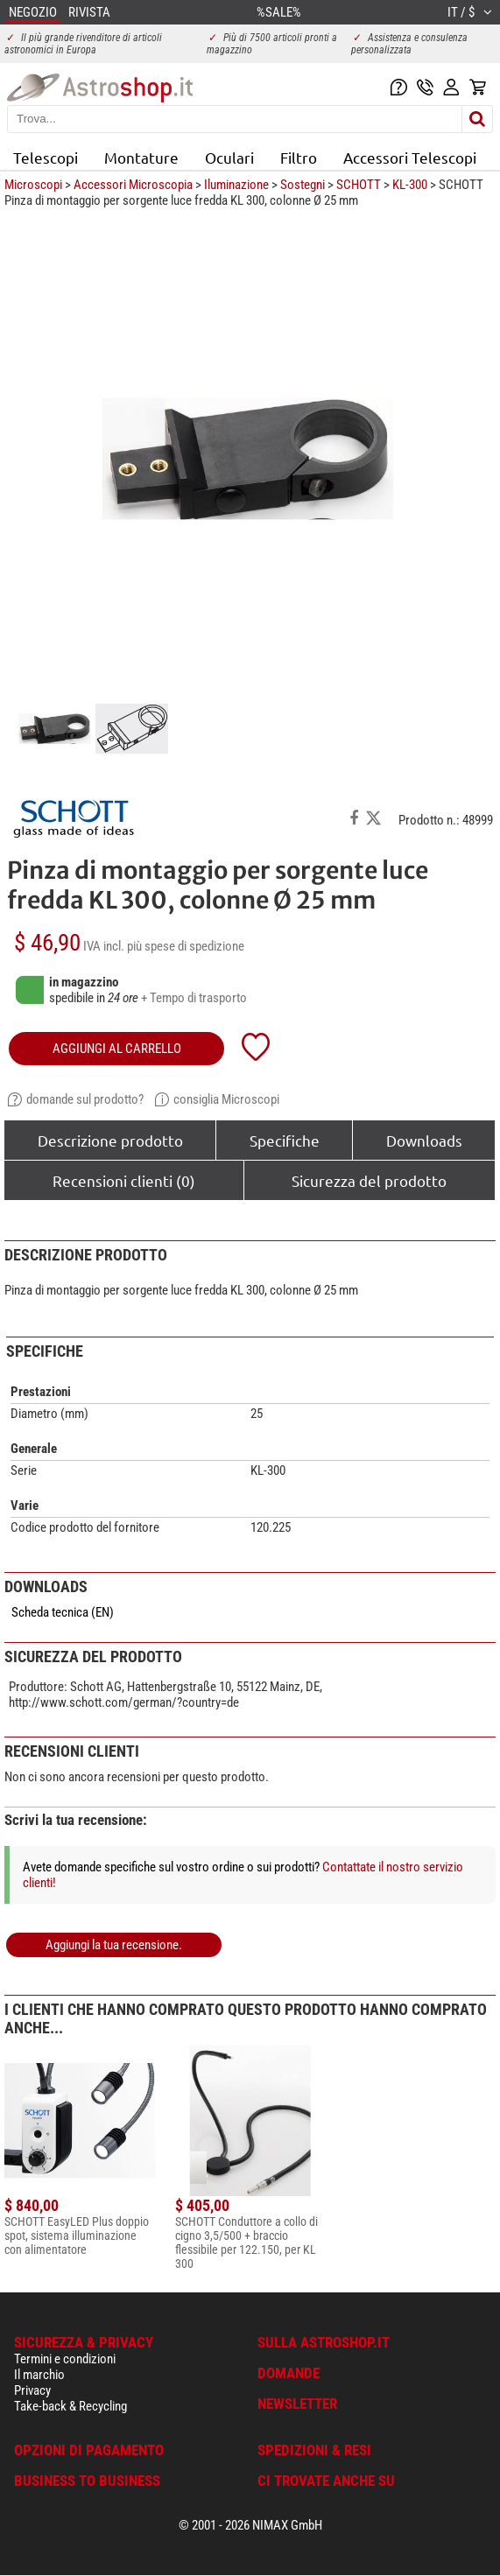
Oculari (229, 157)
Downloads (424, 1140)
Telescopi (45, 157)
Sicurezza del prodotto (369, 1180)
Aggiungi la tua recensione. (114, 1945)
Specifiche (285, 1140)
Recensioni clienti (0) (124, 1180)
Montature (141, 157)
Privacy (32, 2390)
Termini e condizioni (65, 2359)
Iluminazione (236, 185)
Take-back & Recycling (70, 2406)
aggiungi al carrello (117, 1048)
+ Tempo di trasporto (194, 998)
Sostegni (302, 185)
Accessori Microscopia (133, 185)
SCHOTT (358, 185)
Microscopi (33, 185)
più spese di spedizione (185, 946)
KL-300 (409, 185)
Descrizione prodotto (110, 1140)
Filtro (298, 157)
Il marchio (39, 2375)
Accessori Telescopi (409, 157)
